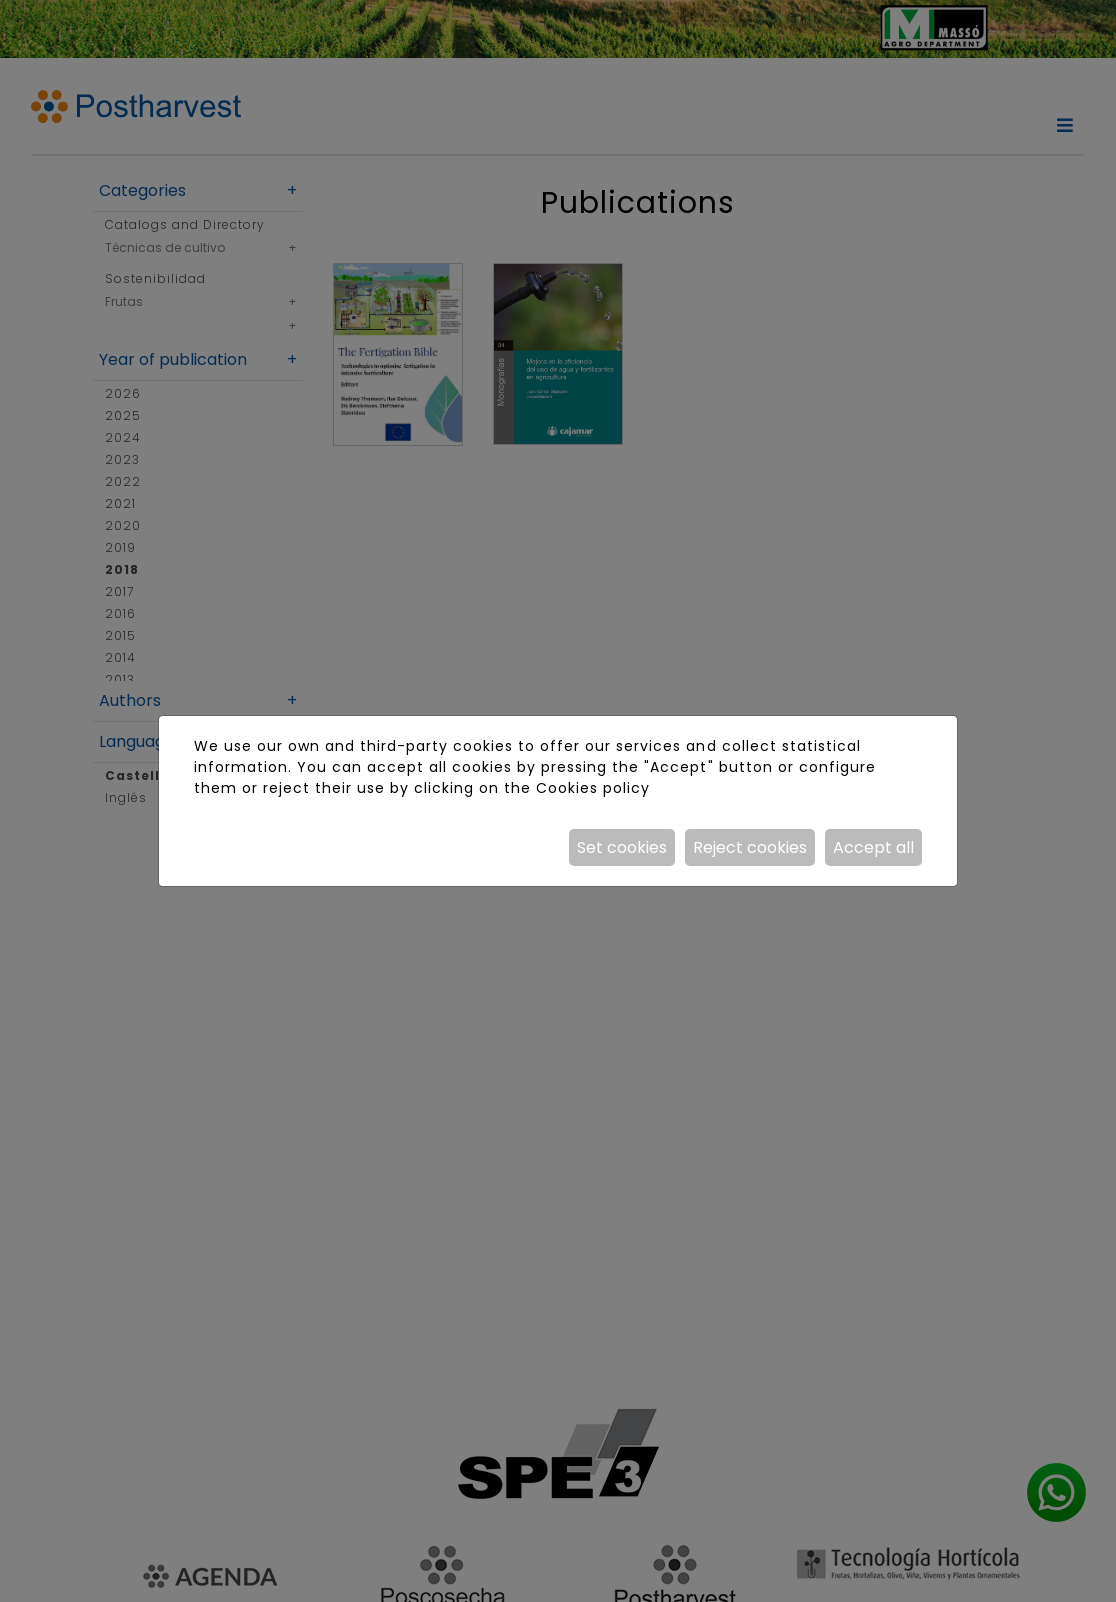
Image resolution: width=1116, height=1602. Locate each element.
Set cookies (622, 847)
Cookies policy (593, 788)
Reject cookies (750, 847)
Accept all (873, 847)
